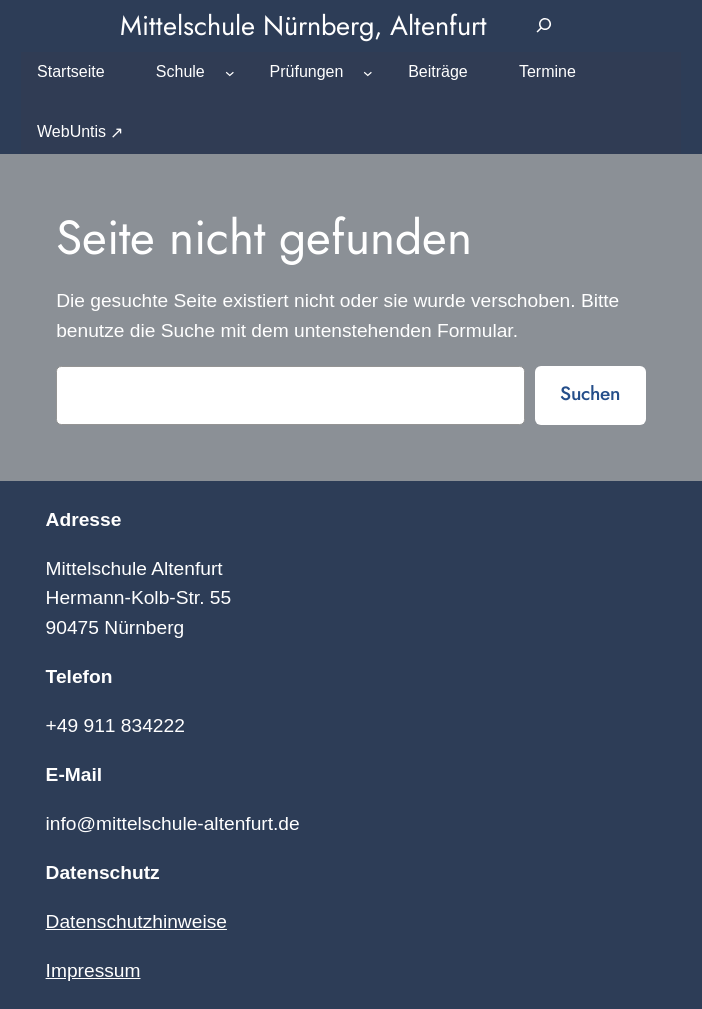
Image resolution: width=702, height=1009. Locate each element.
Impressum (93, 970)
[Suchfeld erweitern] (544, 26)
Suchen (590, 393)
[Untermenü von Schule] (230, 73)
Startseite (71, 71)
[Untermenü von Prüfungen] (368, 73)
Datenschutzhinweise (136, 921)
